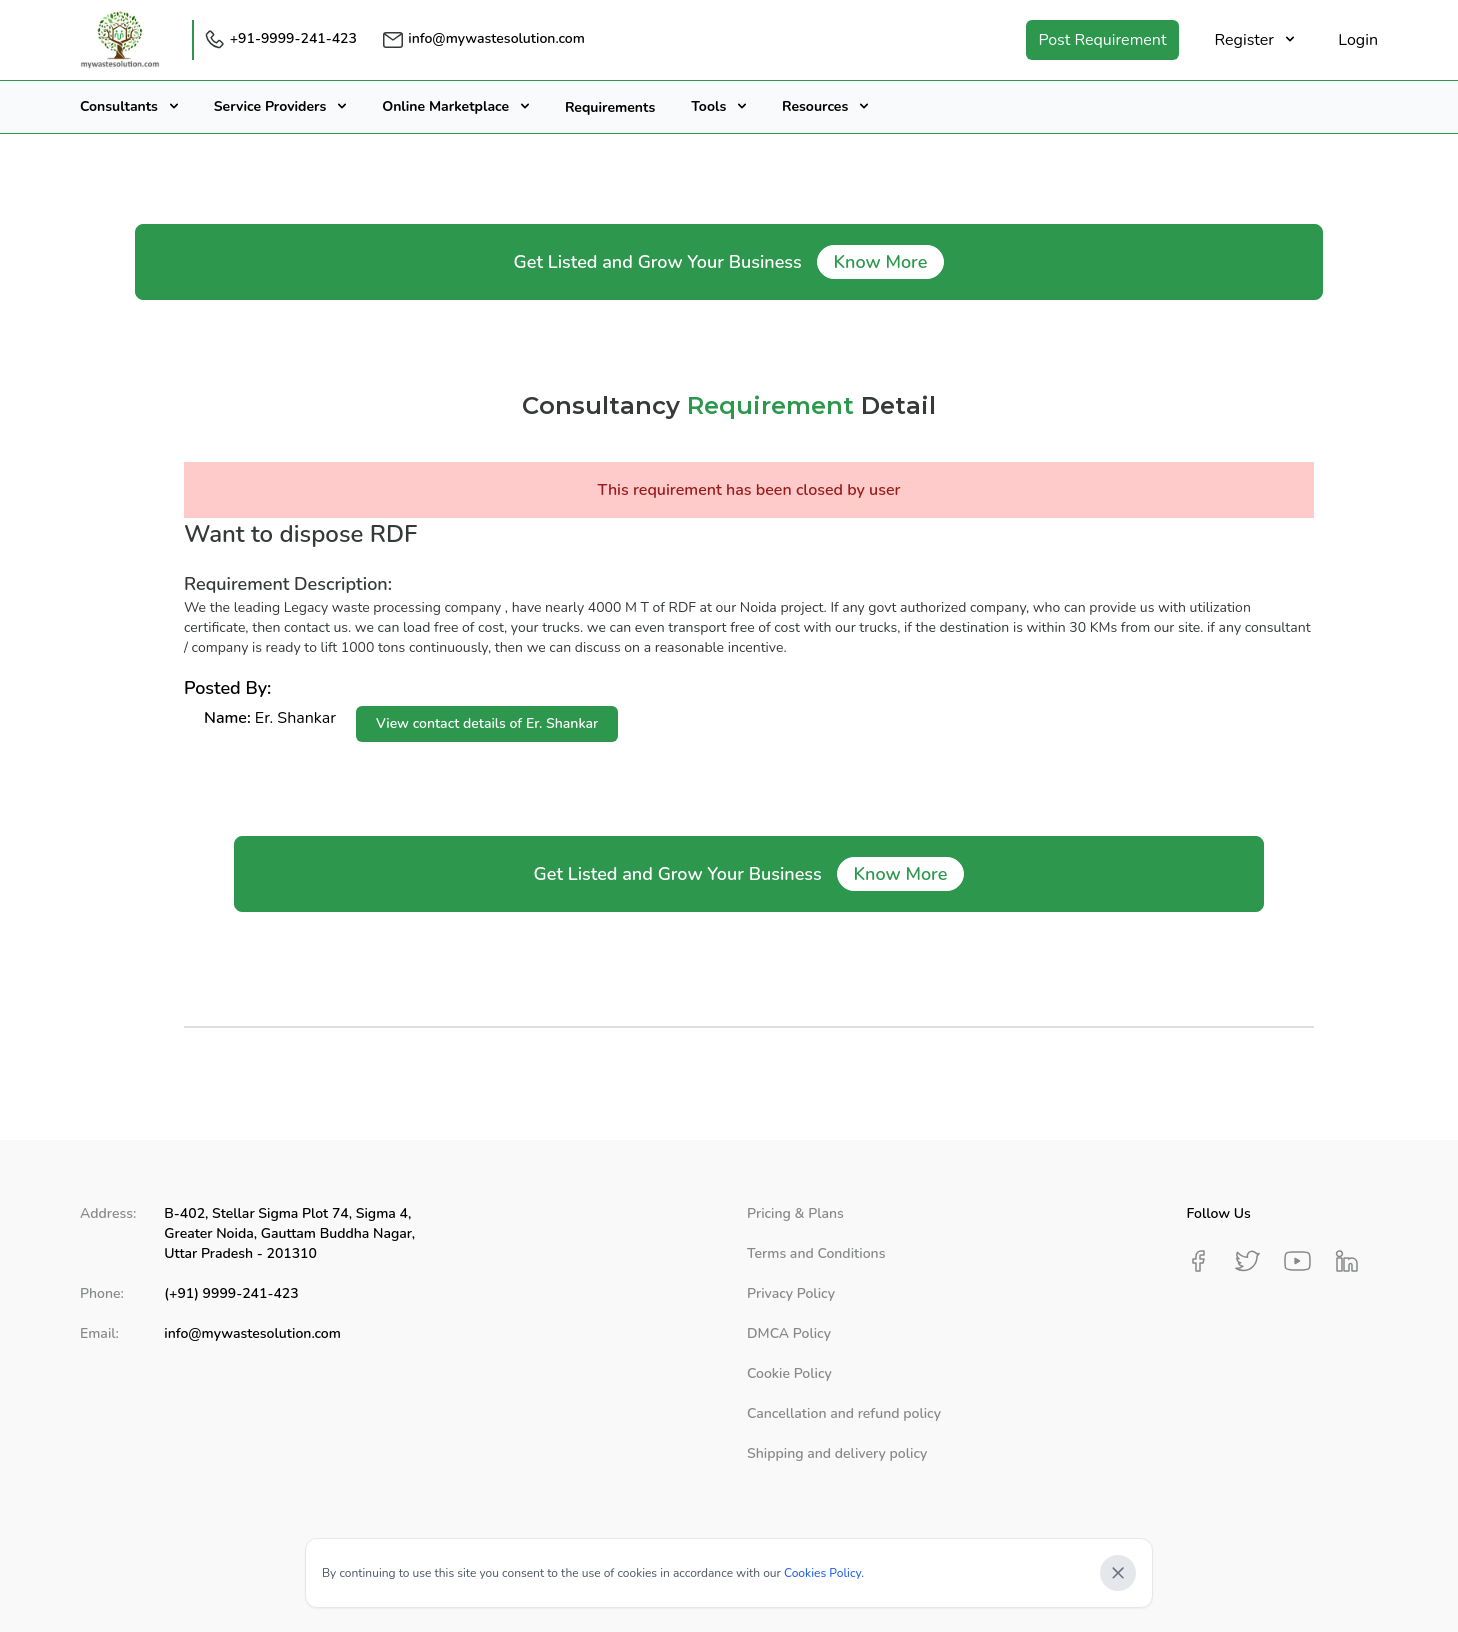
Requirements (610, 107)
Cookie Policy (789, 1373)
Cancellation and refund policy (844, 1413)
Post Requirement (1102, 40)
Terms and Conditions (816, 1253)
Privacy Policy (791, 1293)
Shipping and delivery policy (837, 1453)
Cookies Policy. (824, 1573)
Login (1358, 40)
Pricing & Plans (795, 1213)
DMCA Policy (789, 1333)
